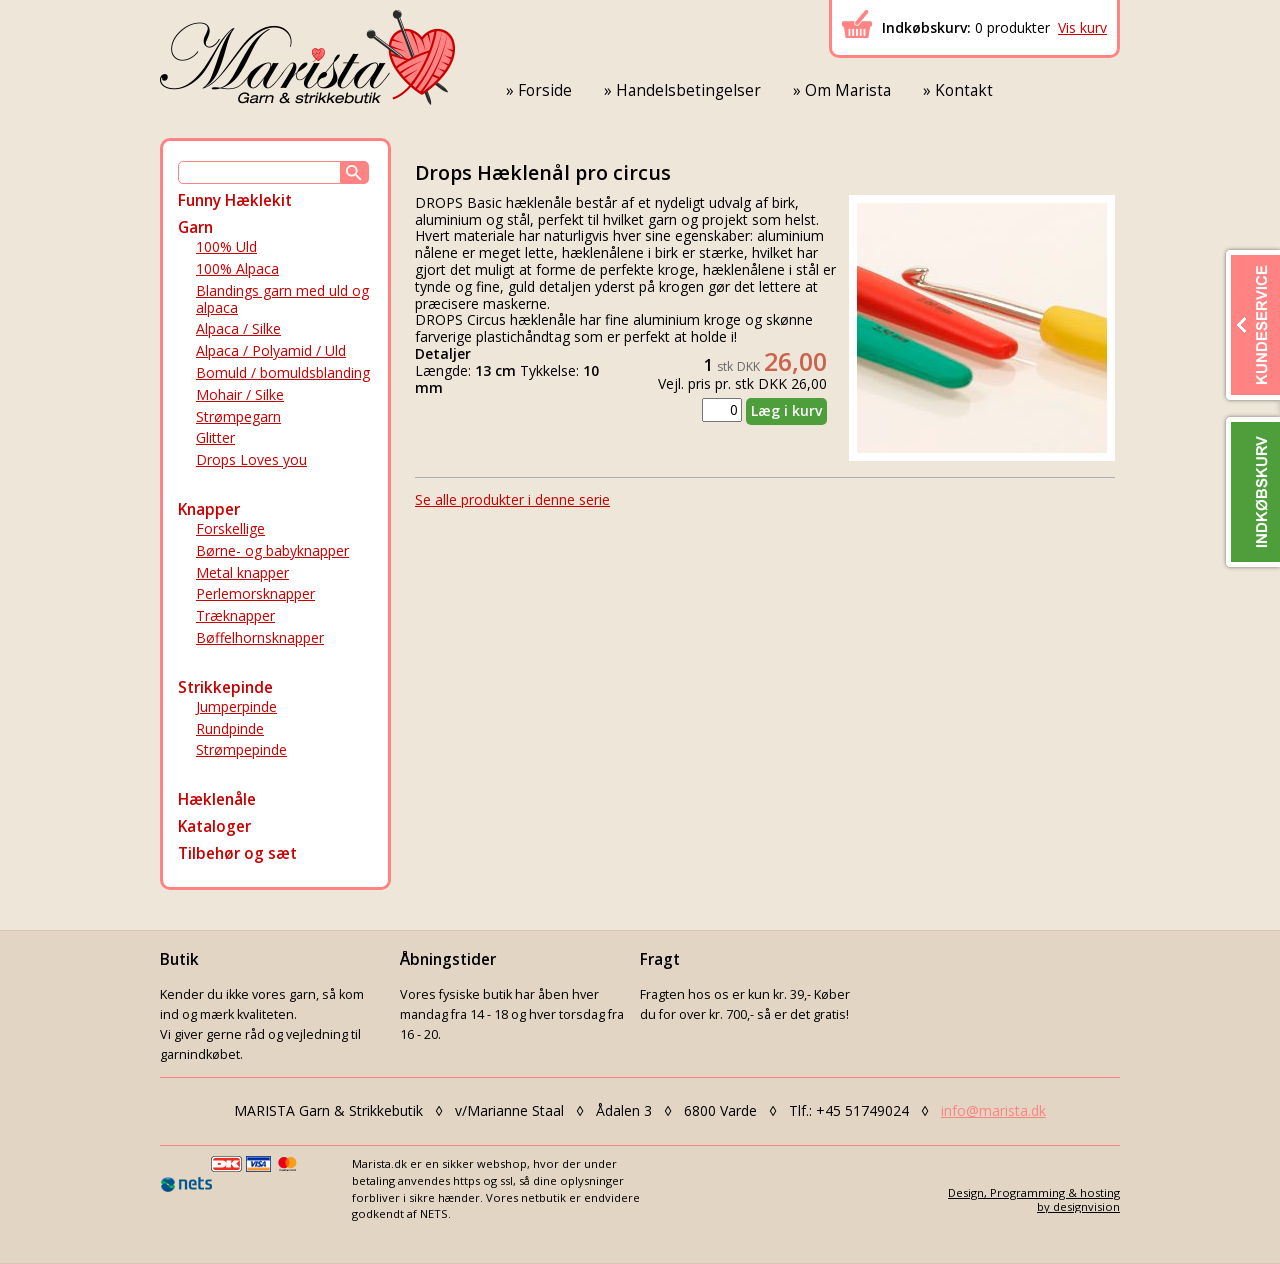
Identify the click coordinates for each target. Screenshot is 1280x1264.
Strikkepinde (225, 687)
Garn (195, 227)
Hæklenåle (217, 799)
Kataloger (214, 826)
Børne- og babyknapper (272, 550)
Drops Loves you (251, 459)
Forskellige (230, 528)
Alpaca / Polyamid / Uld (271, 350)
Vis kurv (1082, 27)
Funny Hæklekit (235, 200)
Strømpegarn (238, 416)
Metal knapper (242, 572)
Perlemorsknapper (255, 593)
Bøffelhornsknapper (260, 637)
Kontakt (964, 90)
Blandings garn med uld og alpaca (282, 299)
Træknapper (235, 615)
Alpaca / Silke (238, 328)
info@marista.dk (993, 1110)
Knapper (209, 509)
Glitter (215, 437)
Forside (545, 90)
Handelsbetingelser (688, 90)
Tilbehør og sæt (237, 853)
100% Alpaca (237, 268)
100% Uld (226, 246)
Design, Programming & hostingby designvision (1034, 1199)
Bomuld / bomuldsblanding (283, 372)
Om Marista (848, 90)
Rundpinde (230, 728)
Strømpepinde (241, 749)
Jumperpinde (236, 706)
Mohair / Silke (240, 394)
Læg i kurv (786, 410)
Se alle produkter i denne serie (512, 499)
